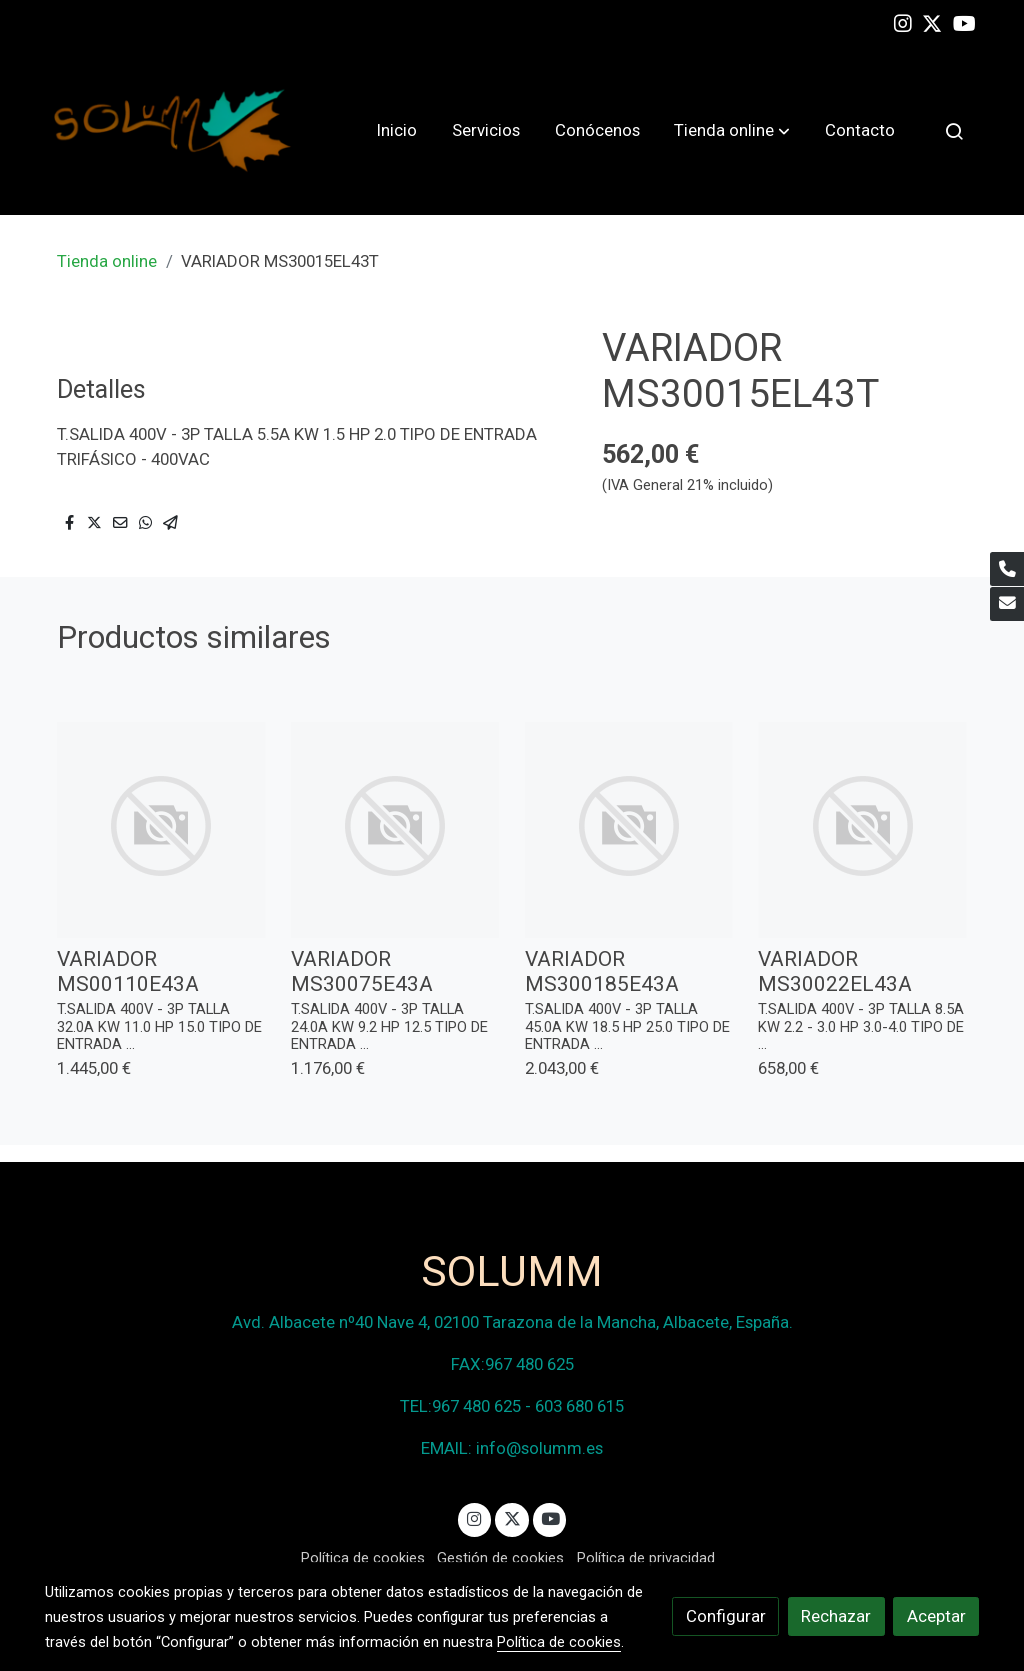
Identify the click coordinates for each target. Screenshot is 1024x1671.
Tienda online (107, 261)
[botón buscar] (954, 131)
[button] (732, 131)
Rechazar (836, 1616)
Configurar (726, 1616)
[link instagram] (903, 22)
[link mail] (1007, 604)
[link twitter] (932, 22)
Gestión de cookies (500, 1558)
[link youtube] (964, 22)
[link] (173, 130)
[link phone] (1007, 569)
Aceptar (936, 1616)
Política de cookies (363, 1558)
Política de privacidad (646, 1558)
